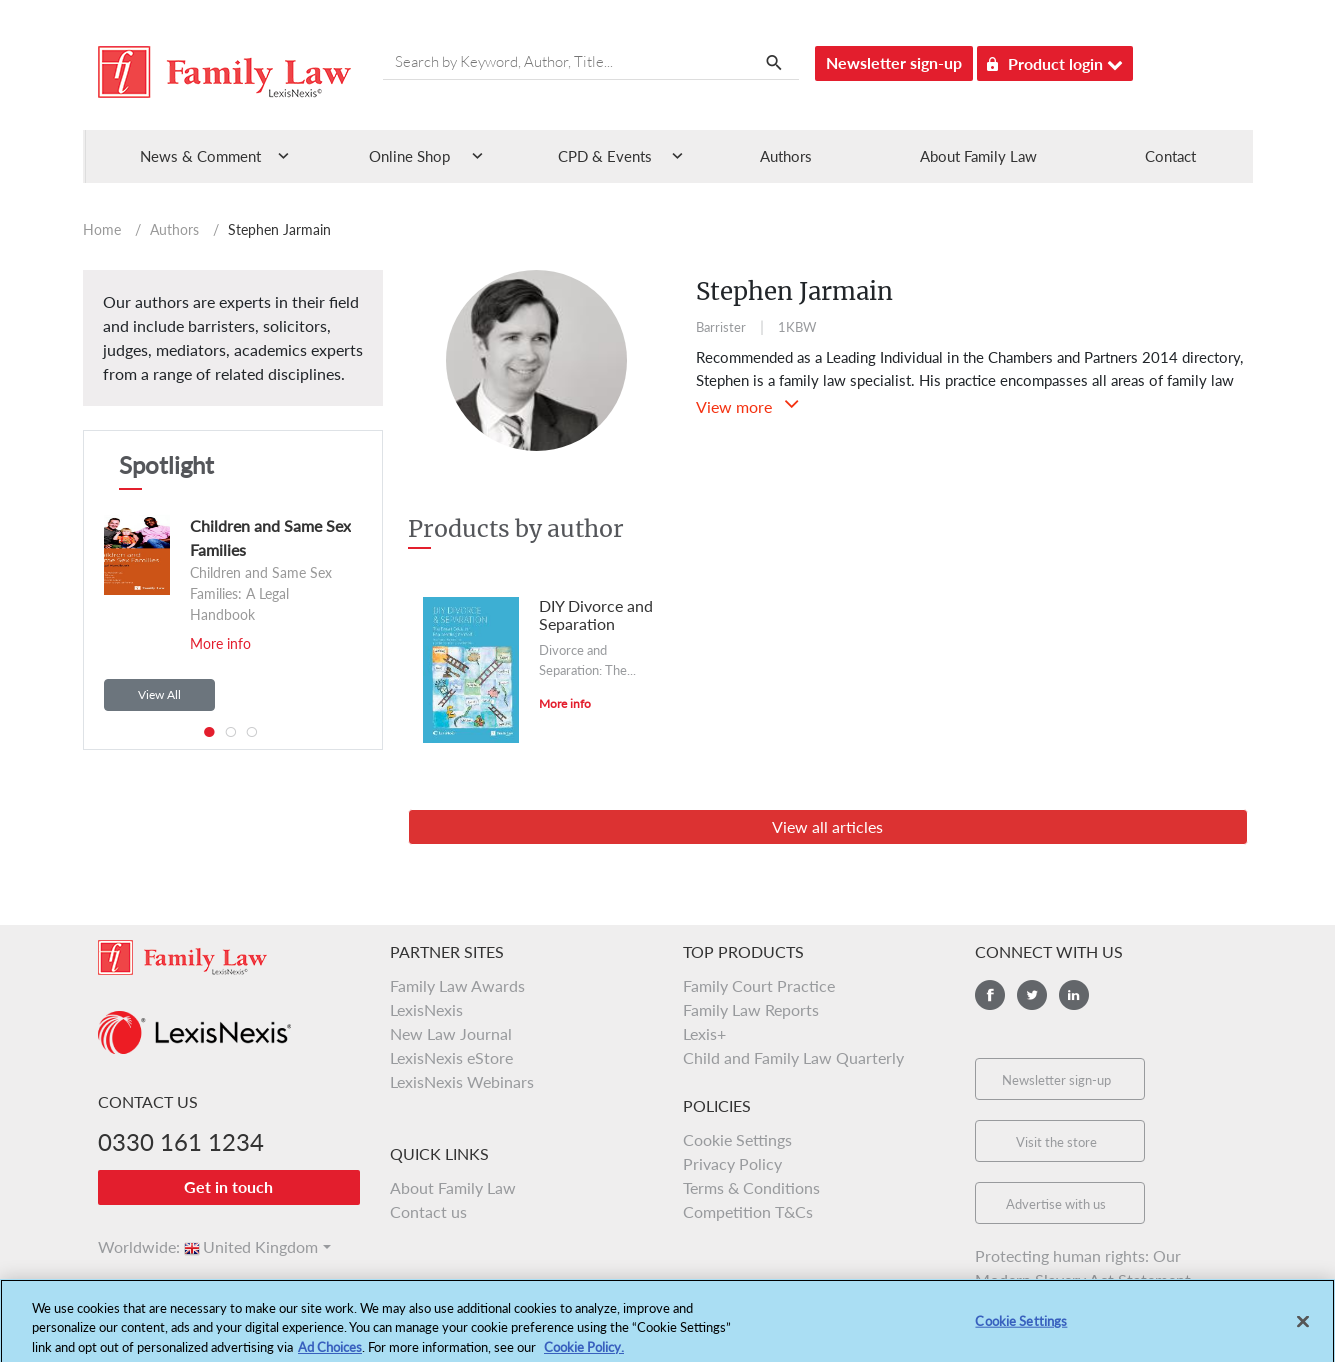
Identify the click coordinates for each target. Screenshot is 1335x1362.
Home (102, 229)
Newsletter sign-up (894, 62)
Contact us (428, 1211)
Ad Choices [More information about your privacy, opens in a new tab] (330, 1353)
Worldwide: (130, 1246)
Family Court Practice (759, 985)
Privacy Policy (732, 1163)
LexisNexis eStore (451, 1057)
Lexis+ (704, 1033)
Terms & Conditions (751, 1187)
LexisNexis (426, 1009)
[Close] (1303, 1328)
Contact (1170, 156)
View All (159, 694)
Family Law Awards (457, 985)
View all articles (827, 826)
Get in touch (228, 1186)
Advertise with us (1056, 1204)
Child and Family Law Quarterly (793, 1057)
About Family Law (978, 156)
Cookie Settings (737, 1139)
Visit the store (1056, 1142)
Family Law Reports (751, 1009)
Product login (1055, 60)
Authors (786, 156)
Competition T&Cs (748, 1211)
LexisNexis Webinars (462, 1081)
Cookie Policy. (584, 1353)
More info (220, 643)
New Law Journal (451, 1033)
